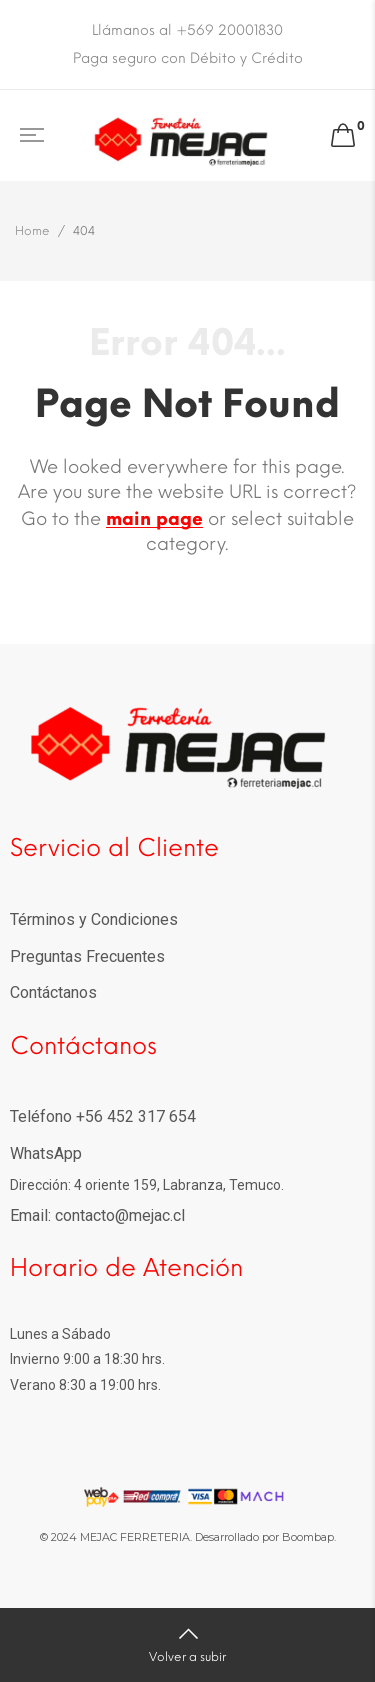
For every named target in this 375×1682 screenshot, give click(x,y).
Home (32, 231)
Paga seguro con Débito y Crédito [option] (188, 58)
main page (154, 519)
